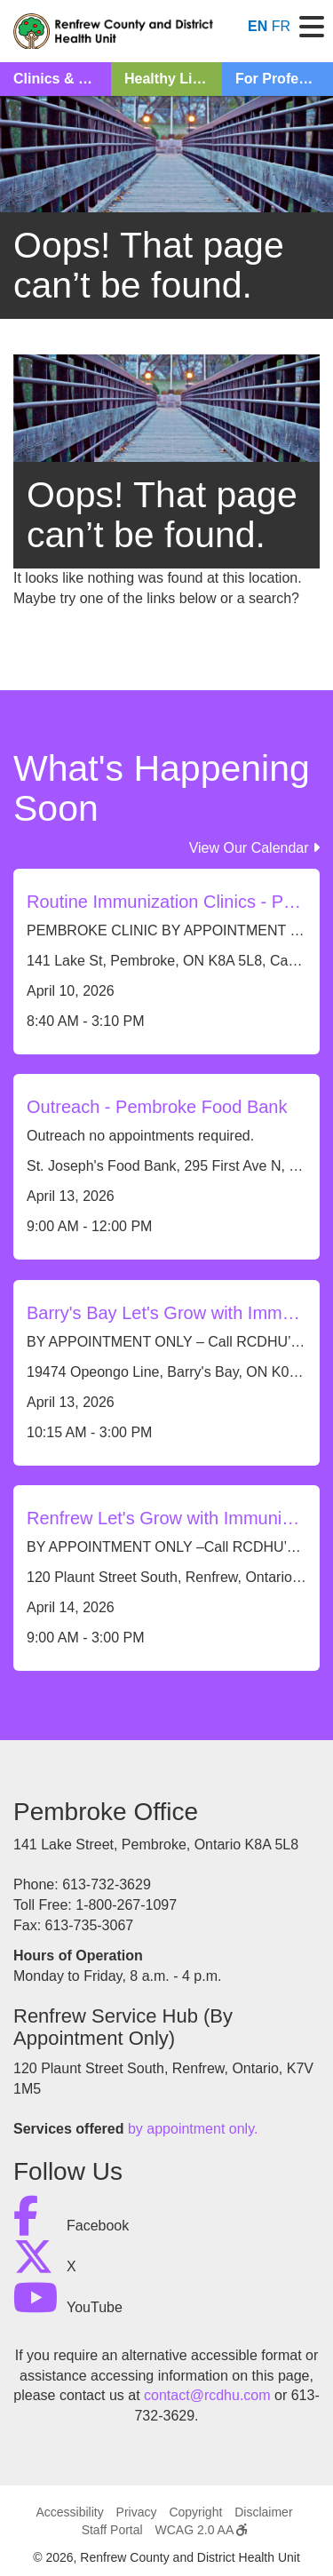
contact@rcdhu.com (207, 2395)
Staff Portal (112, 2530)
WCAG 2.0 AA (201, 2530)
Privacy (136, 2512)
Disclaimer (263, 2512)
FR (281, 26)
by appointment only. (193, 2128)
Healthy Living (172, 78)
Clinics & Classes (62, 78)
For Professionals (284, 78)
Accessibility (69, 2512)
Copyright (195, 2512)
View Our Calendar (254, 847)
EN (257, 26)
